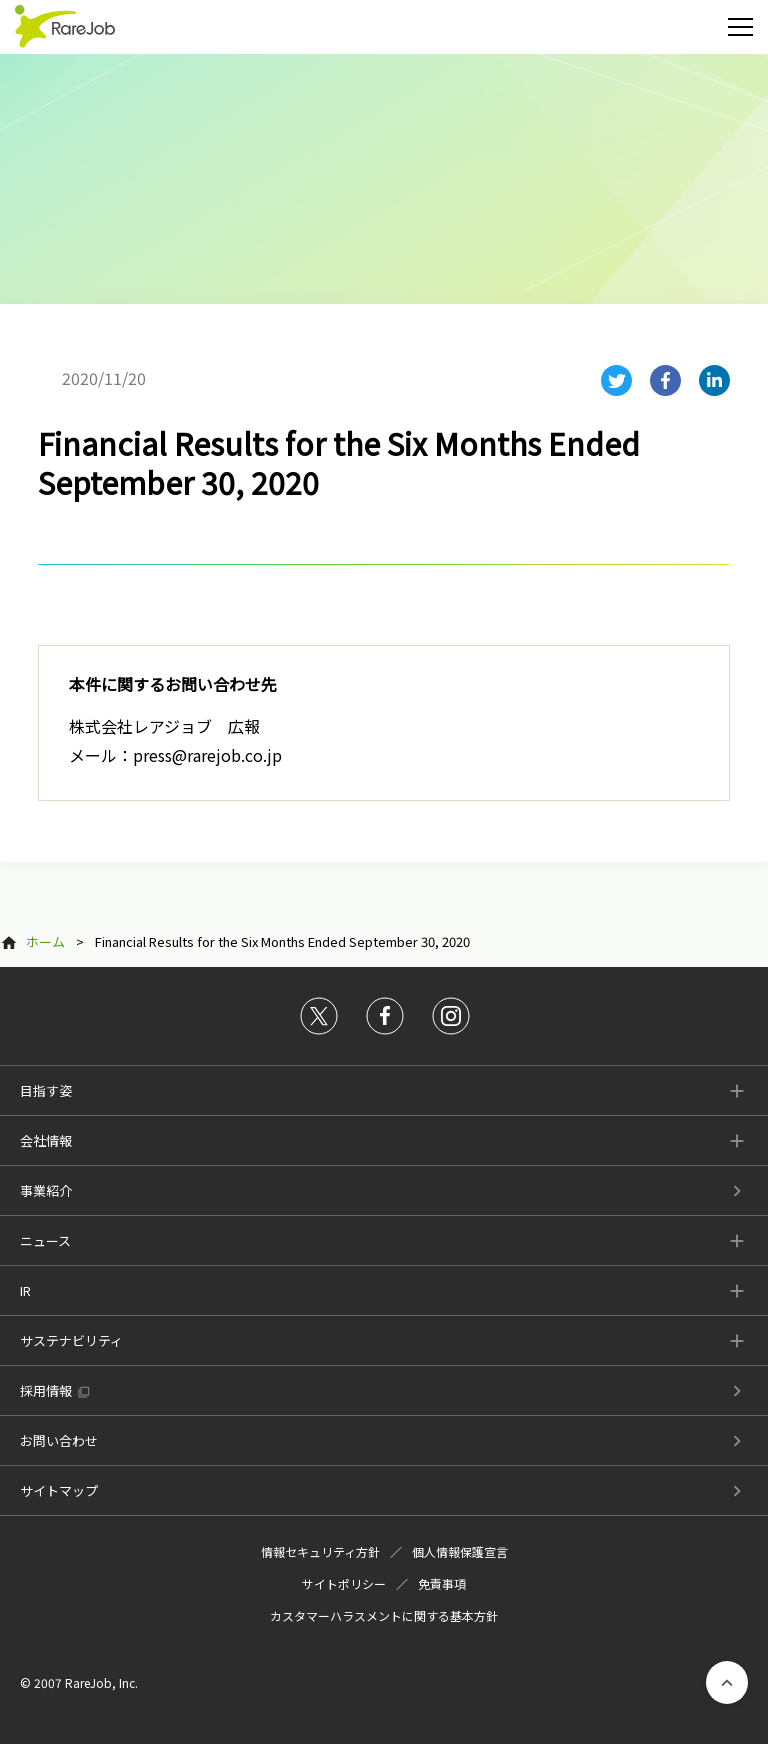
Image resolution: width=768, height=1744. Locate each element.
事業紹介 (46, 1190)
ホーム (45, 941)
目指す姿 (46, 1090)
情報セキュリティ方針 (320, 1551)
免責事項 (442, 1583)
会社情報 (46, 1140)
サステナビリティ (71, 1340)
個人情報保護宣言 (460, 1551)
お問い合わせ (59, 1440)
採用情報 (46, 1390)
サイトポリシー (344, 1583)
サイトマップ (59, 1490)
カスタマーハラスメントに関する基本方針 (384, 1615)
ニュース (45, 1240)
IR (25, 1290)
